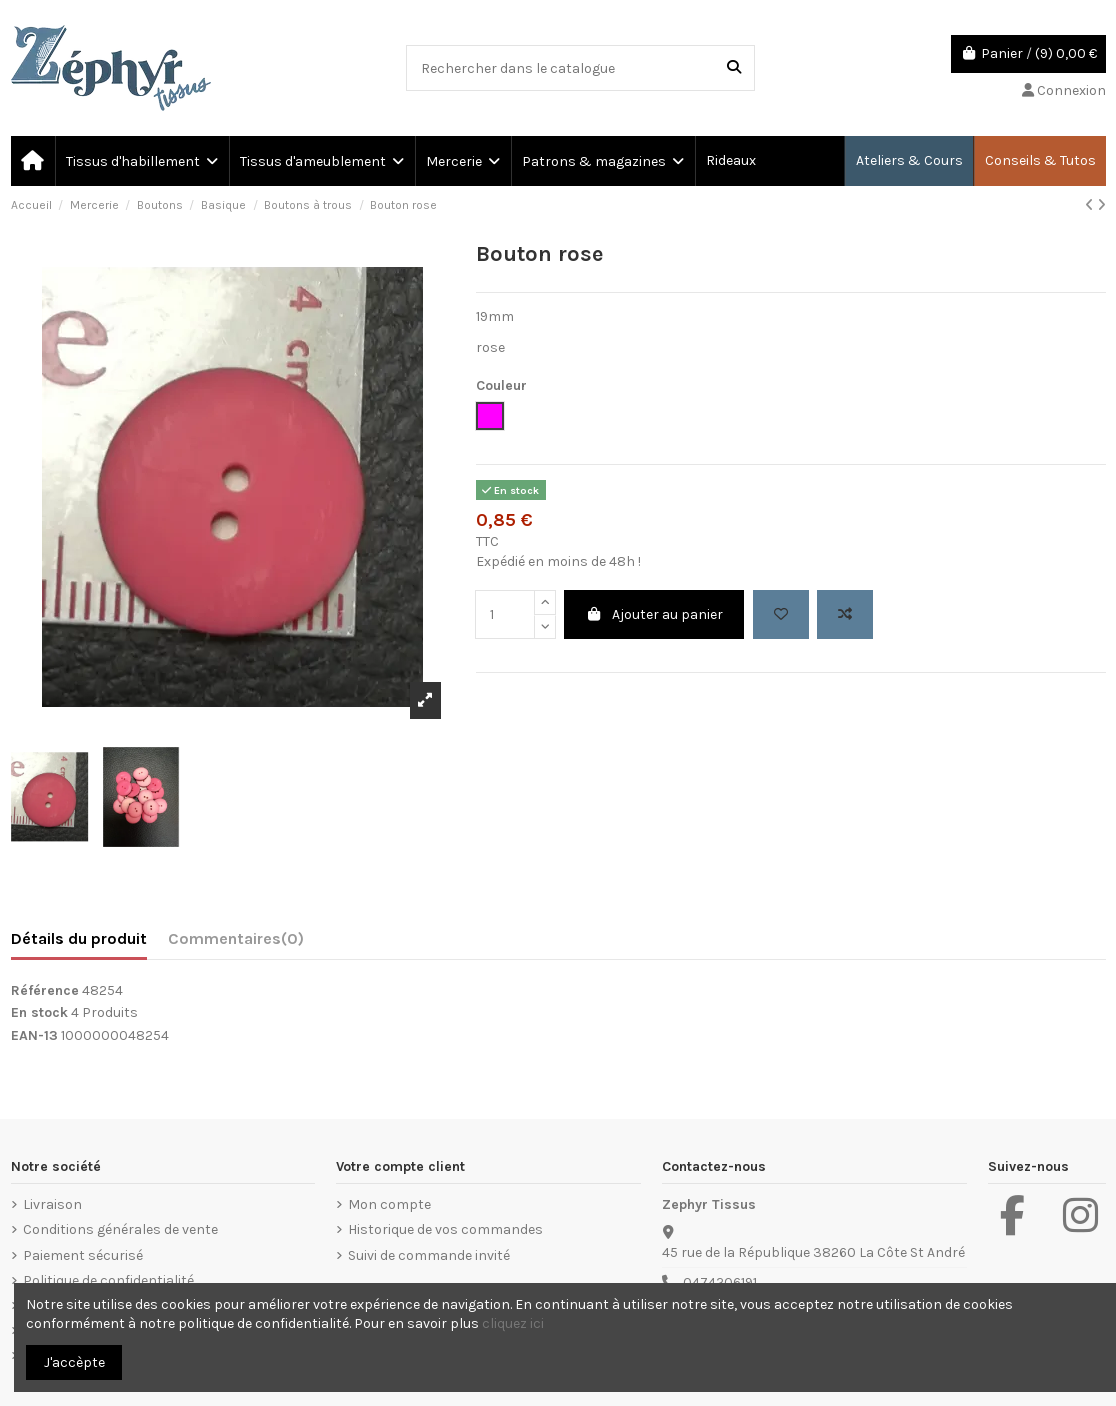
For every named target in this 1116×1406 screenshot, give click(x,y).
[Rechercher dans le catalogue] (734, 67)
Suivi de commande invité (429, 1255)
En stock (39, 1012)
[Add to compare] (845, 614)
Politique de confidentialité (108, 1280)
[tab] (236, 943)
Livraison (52, 1204)
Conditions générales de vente (120, 1229)
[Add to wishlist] (781, 614)
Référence (45, 990)
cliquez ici (513, 1323)
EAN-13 (34, 1035)
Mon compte (389, 1204)
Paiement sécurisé (83, 1255)
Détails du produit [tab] (79, 938)
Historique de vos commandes (445, 1229)
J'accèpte (74, 1362)
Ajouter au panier (654, 614)
